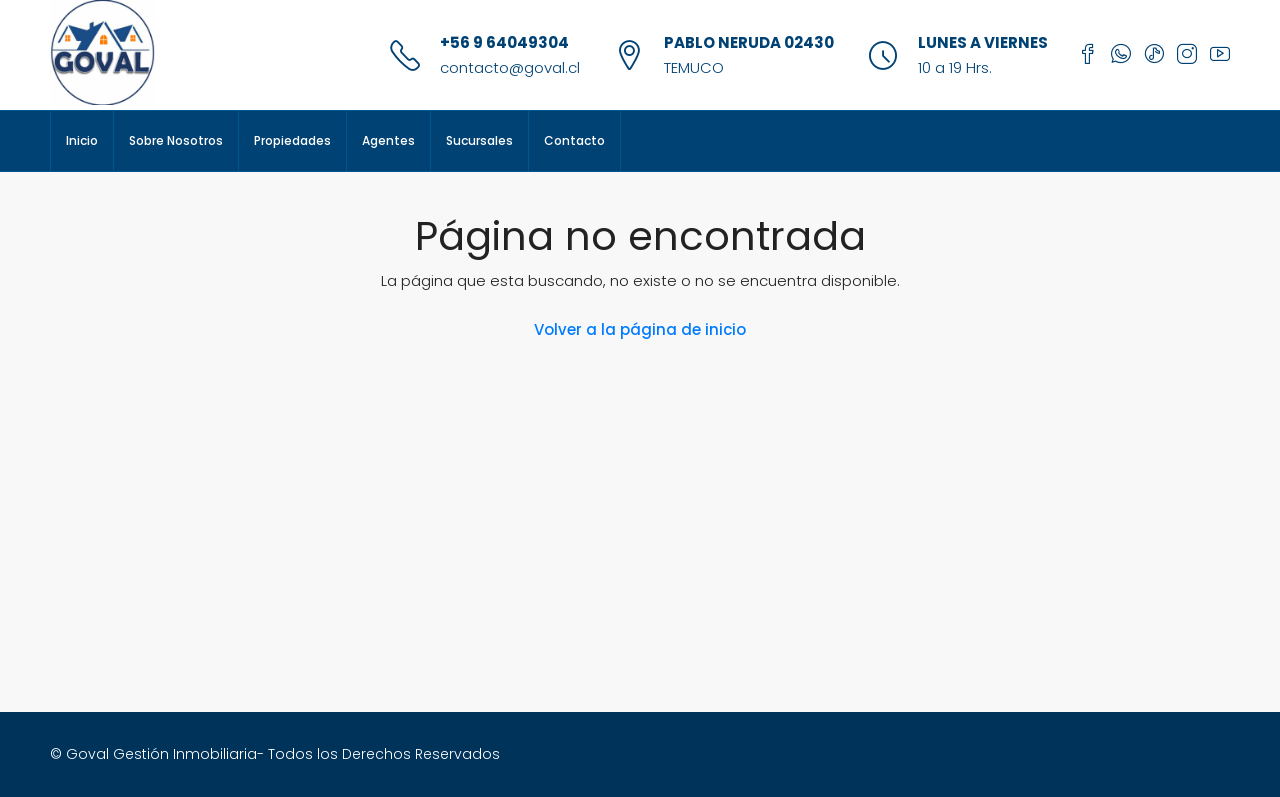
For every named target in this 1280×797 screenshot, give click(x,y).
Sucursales (479, 140)
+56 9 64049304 (504, 42)
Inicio (82, 140)
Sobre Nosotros (176, 140)
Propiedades (292, 140)
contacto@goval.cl (510, 67)
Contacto (574, 140)
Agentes (388, 140)
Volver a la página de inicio (640, 329)
